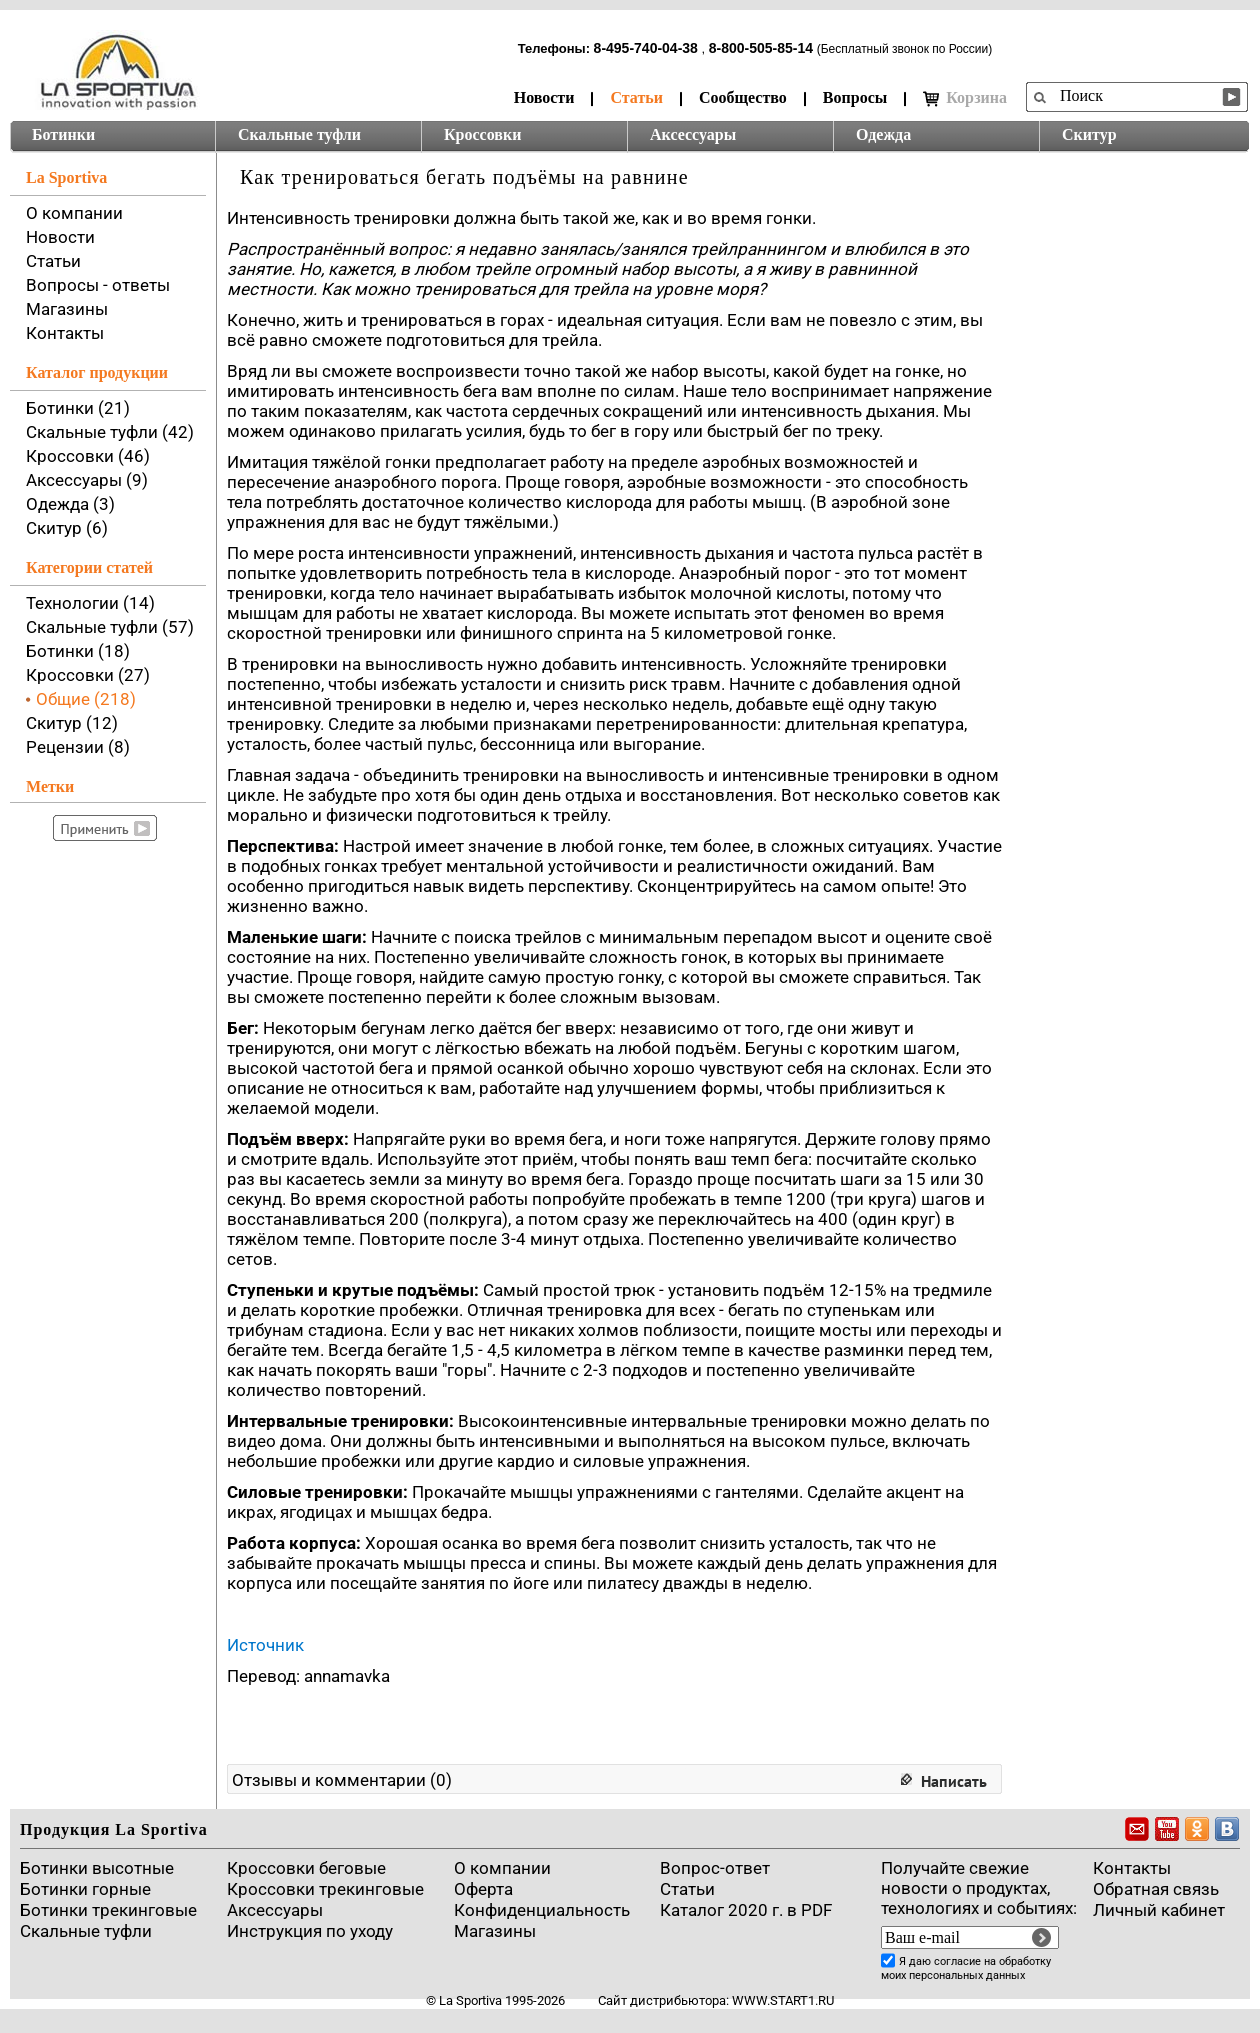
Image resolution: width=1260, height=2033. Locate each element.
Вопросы (855, 97)
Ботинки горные (85, 1889)
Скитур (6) (67, 528)
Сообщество (743, 97)
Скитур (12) (72, 723)
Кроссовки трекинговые (325, 1889)
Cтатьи (687, 1889)
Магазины (67, 309)
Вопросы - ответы (98, 285)
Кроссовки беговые (306, 1868)
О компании (74, 213)
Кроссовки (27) (88, 675)
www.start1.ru (783, 2000)
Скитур (1089, 134)
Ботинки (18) (78, 651)
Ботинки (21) (78, 408)
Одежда (883, 134)
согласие (957, 1961)
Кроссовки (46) (88, 456)
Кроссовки (482, 134)
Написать (954, 1781)
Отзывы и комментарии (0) (342, 1780)
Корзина (965, 98)
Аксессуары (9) (87, 480)
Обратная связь (1156, 1889)
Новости (544, 97)
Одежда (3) (70, 504)
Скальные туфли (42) (110, 432)
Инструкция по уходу (310, 1931)
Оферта (483, 1889)
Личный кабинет (1159, 1910)
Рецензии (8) (78, 747)
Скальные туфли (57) (110, 627)
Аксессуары (693, 134)
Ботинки (63, 134)
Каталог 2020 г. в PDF (746, 1910)
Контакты (65, 333)
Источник (265, 1645)
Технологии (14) (90, 603)
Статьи (636, 97)
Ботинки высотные (97, 1868)
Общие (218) (86, 699)
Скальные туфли (299, 134)
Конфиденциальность (542, 1910)
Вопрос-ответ (715, 1868)
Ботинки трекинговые (108, 1910)
